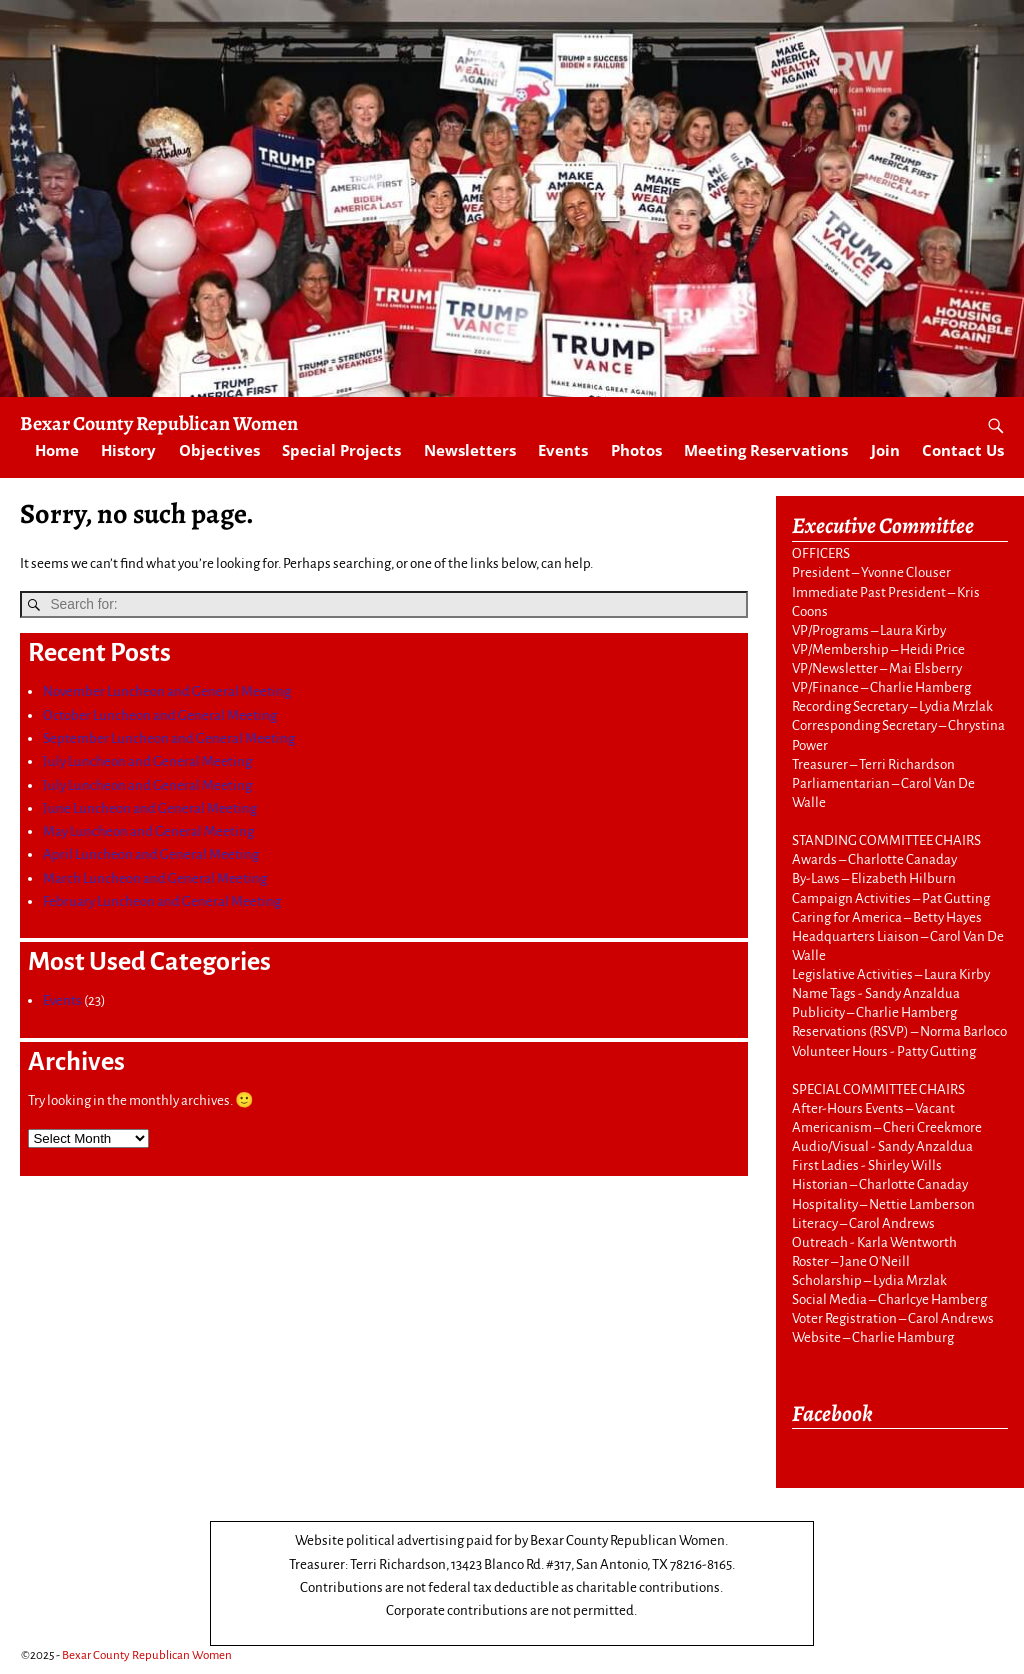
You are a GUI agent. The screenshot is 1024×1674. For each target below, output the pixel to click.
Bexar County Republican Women (159, 423)
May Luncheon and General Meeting (148, 831)
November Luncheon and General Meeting (167, 691)
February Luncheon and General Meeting (162, 901)
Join (885, 450)
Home (57, 450)
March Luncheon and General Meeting (155, 877)
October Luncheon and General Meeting (160, 714)
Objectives (219, 450)
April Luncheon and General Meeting (151, 854)
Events (563, 450)
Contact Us (963, 450)
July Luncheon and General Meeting (147, 761)
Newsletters (470, 450)
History (128, 450)
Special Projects (341, 450)
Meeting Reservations (766, 450)
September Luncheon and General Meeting (169, 737)
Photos (636, 450)
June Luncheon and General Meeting (150, 807)
